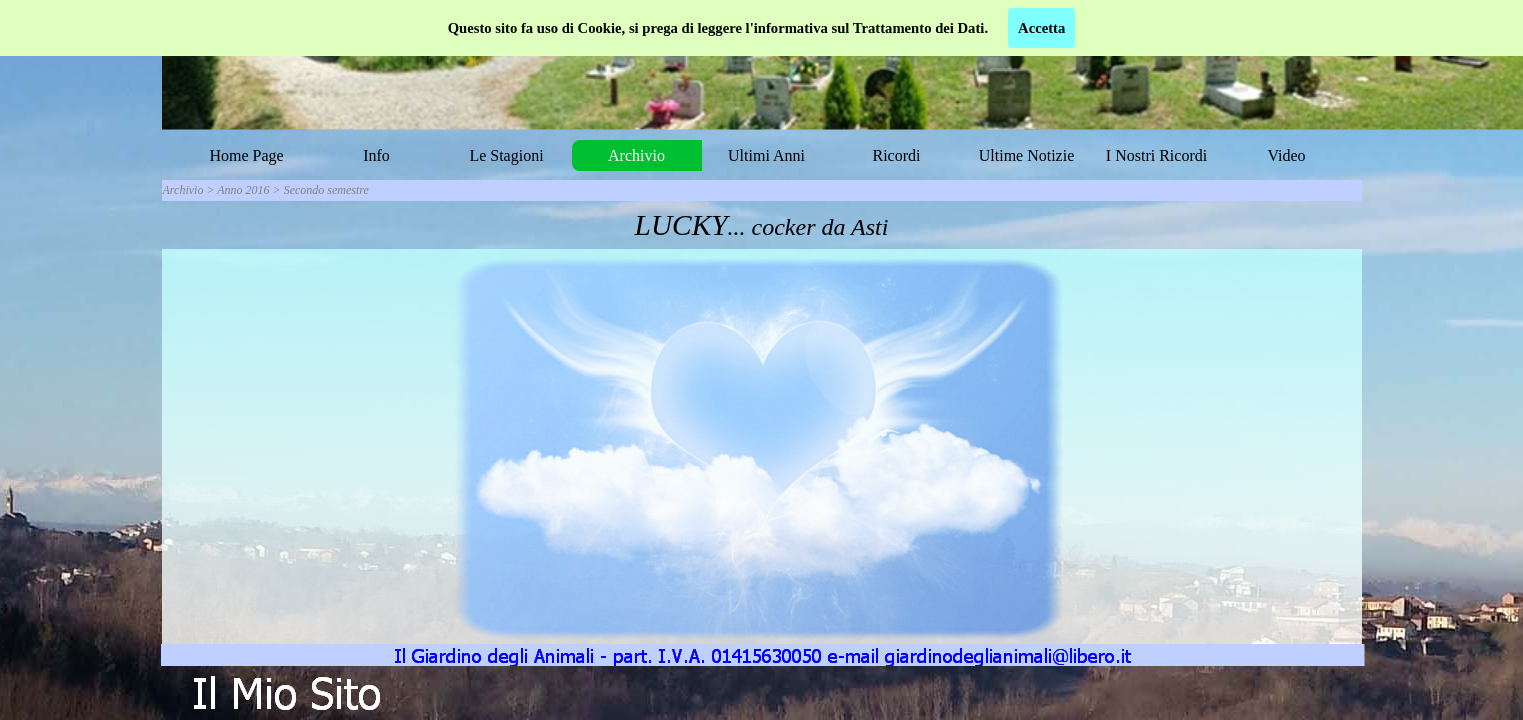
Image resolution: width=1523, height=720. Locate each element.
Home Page (246, 155)
